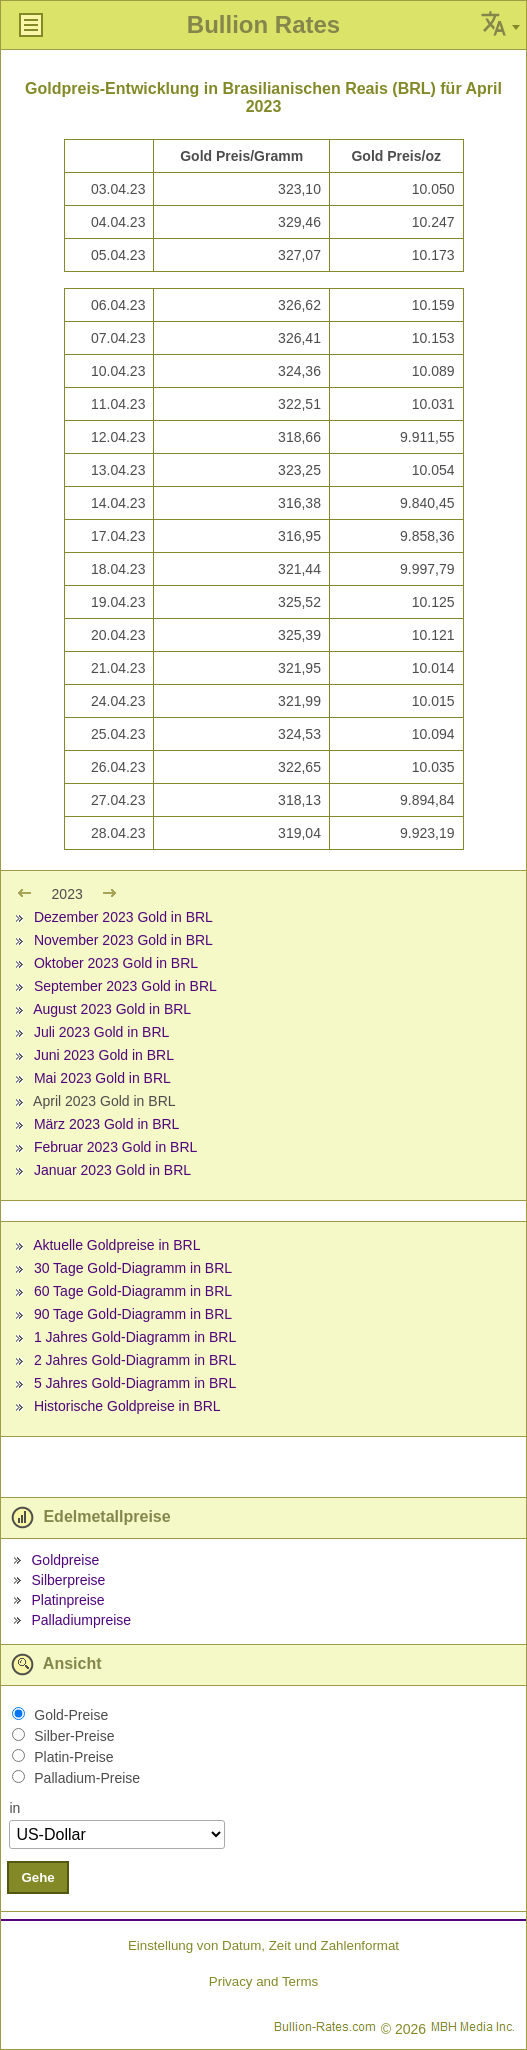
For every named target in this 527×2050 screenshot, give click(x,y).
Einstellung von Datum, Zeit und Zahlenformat (263, 1945)
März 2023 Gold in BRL (107, 1124)
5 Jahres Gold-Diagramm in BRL (135, 1383)
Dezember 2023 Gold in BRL (123, 917)
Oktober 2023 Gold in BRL (116, 963)
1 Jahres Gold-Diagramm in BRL (135, 1337)
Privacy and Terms (263, 1981)
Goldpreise (65, 1560)
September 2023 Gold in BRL (125, 986)
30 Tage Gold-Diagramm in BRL (133, 1268)
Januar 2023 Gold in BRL (112, 1170)
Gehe (37, 1877)
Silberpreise (68, 1580)
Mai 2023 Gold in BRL (102, 1078)
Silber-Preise (74, 1736)
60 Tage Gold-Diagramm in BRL (133, 1291)
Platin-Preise (73, 1757)
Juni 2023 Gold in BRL (104, 1055)
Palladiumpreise (81, 1620)
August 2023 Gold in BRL (112, 1009)
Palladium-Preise (87, 1778)
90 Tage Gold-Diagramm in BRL (133, 1314)
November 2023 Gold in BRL (123, 940)
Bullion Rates (263, 24)
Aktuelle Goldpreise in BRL (116, 1245)
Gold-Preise (71, 1715)
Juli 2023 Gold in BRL (101, 1032)
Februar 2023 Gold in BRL (115, 1147)
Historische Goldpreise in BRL (127, 1406)
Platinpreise (67, 1600)
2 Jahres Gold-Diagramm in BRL (135, 1360)
